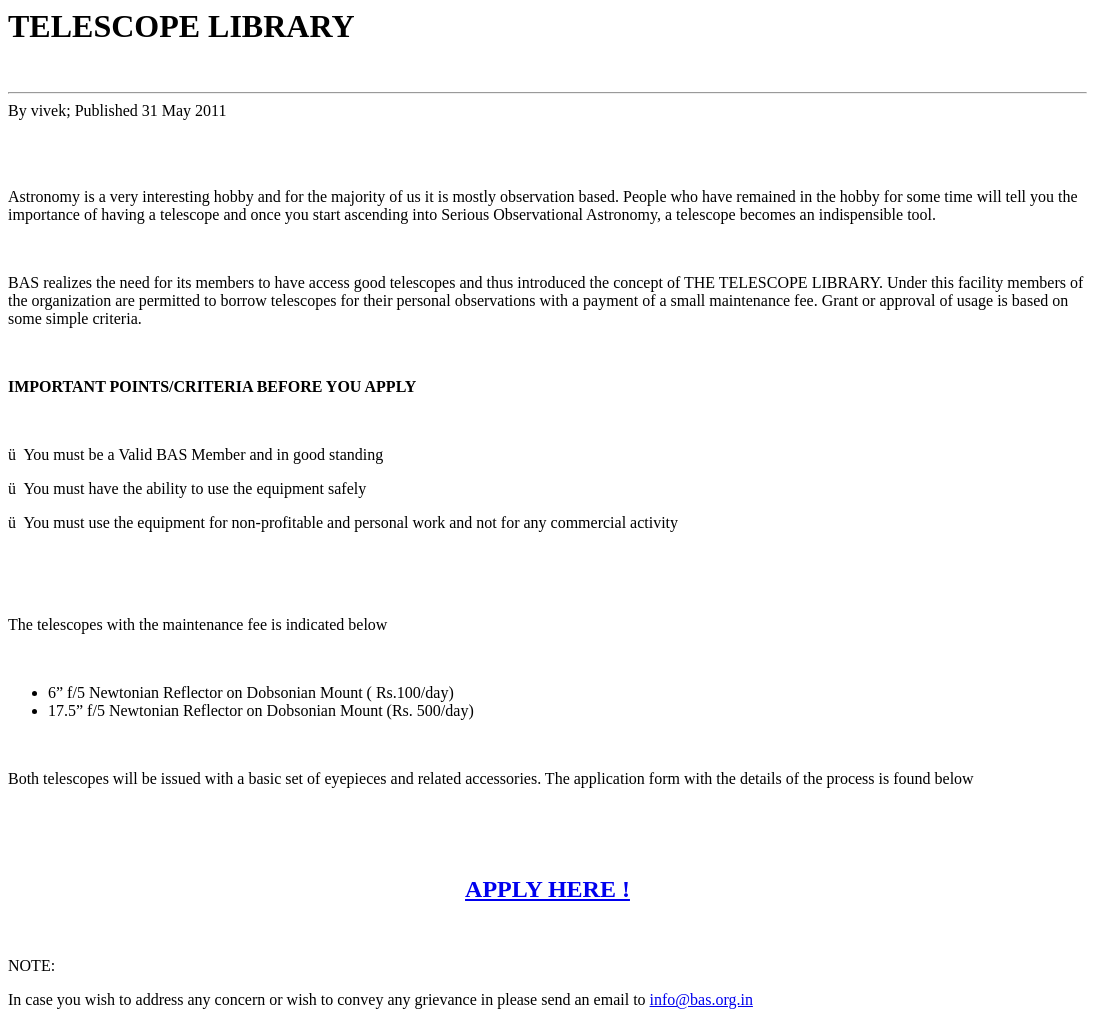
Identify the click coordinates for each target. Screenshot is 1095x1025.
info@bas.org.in (701, 999)
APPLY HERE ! (547, 889)
